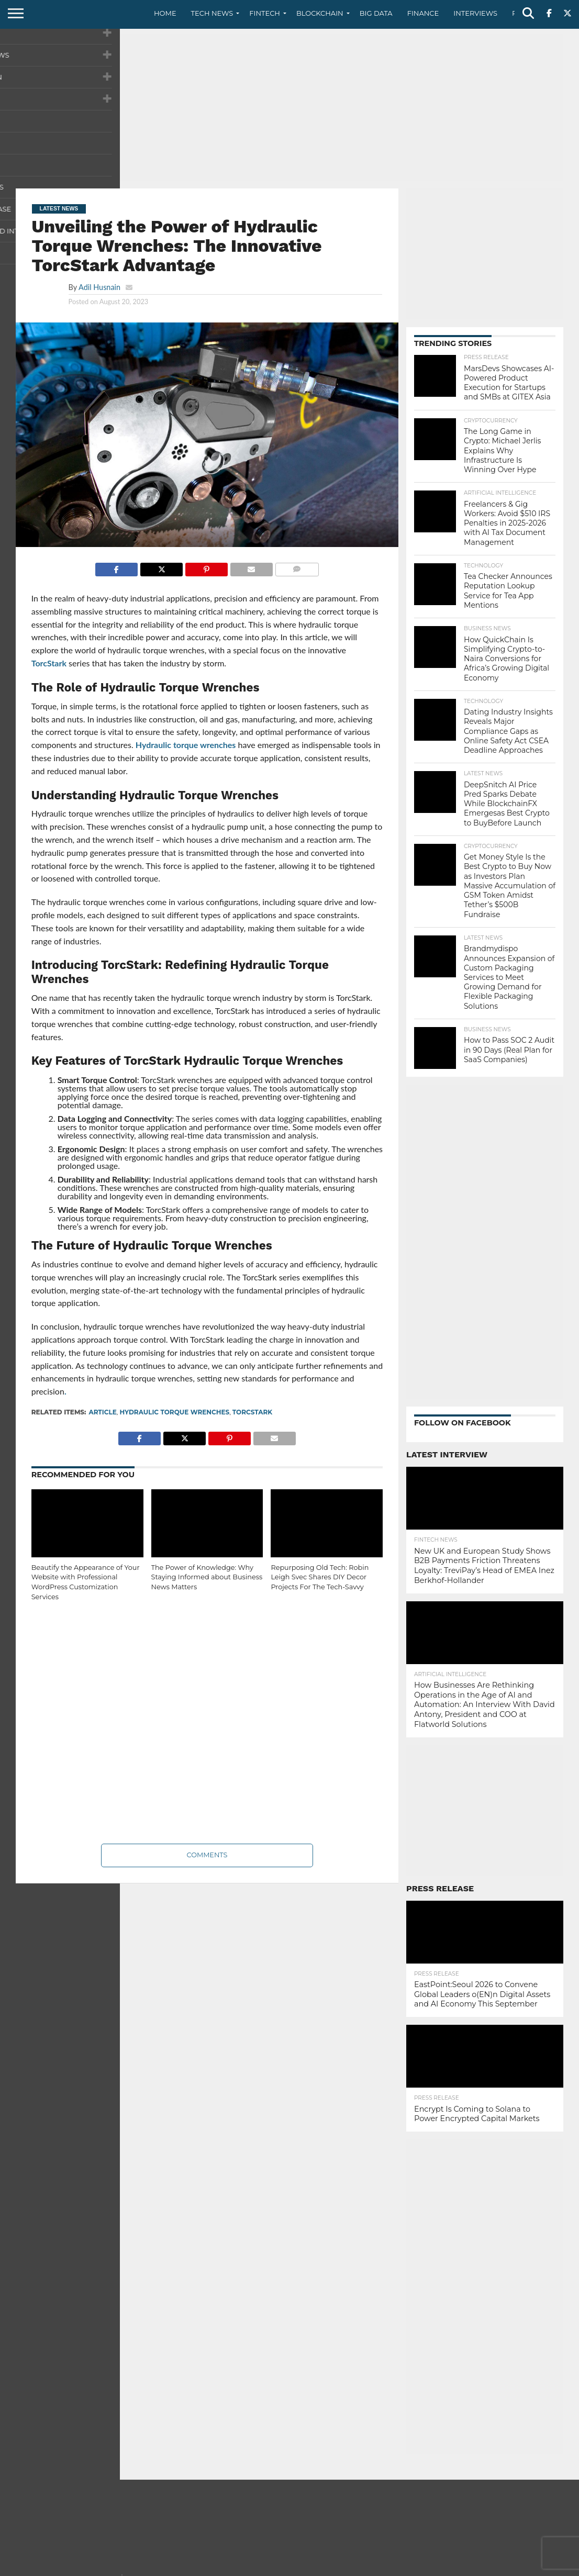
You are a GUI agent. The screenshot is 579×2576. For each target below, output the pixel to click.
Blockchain (319, 13)
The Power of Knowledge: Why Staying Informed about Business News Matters (207, 1577)
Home (165, 13)
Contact (438, 2567)
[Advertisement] (289, 107)
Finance (423, 13)
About (402, 2567)
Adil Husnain (99, 287)
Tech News (212, 13)
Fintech (264, 13)
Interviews (475, 13)
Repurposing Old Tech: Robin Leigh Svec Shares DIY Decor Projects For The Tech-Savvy (320, 1577)
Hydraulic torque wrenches (186, 745)
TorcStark (48, 663)
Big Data (376, 13)
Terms (508, 2567)
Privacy (475, 2567)
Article (102, 1412)
